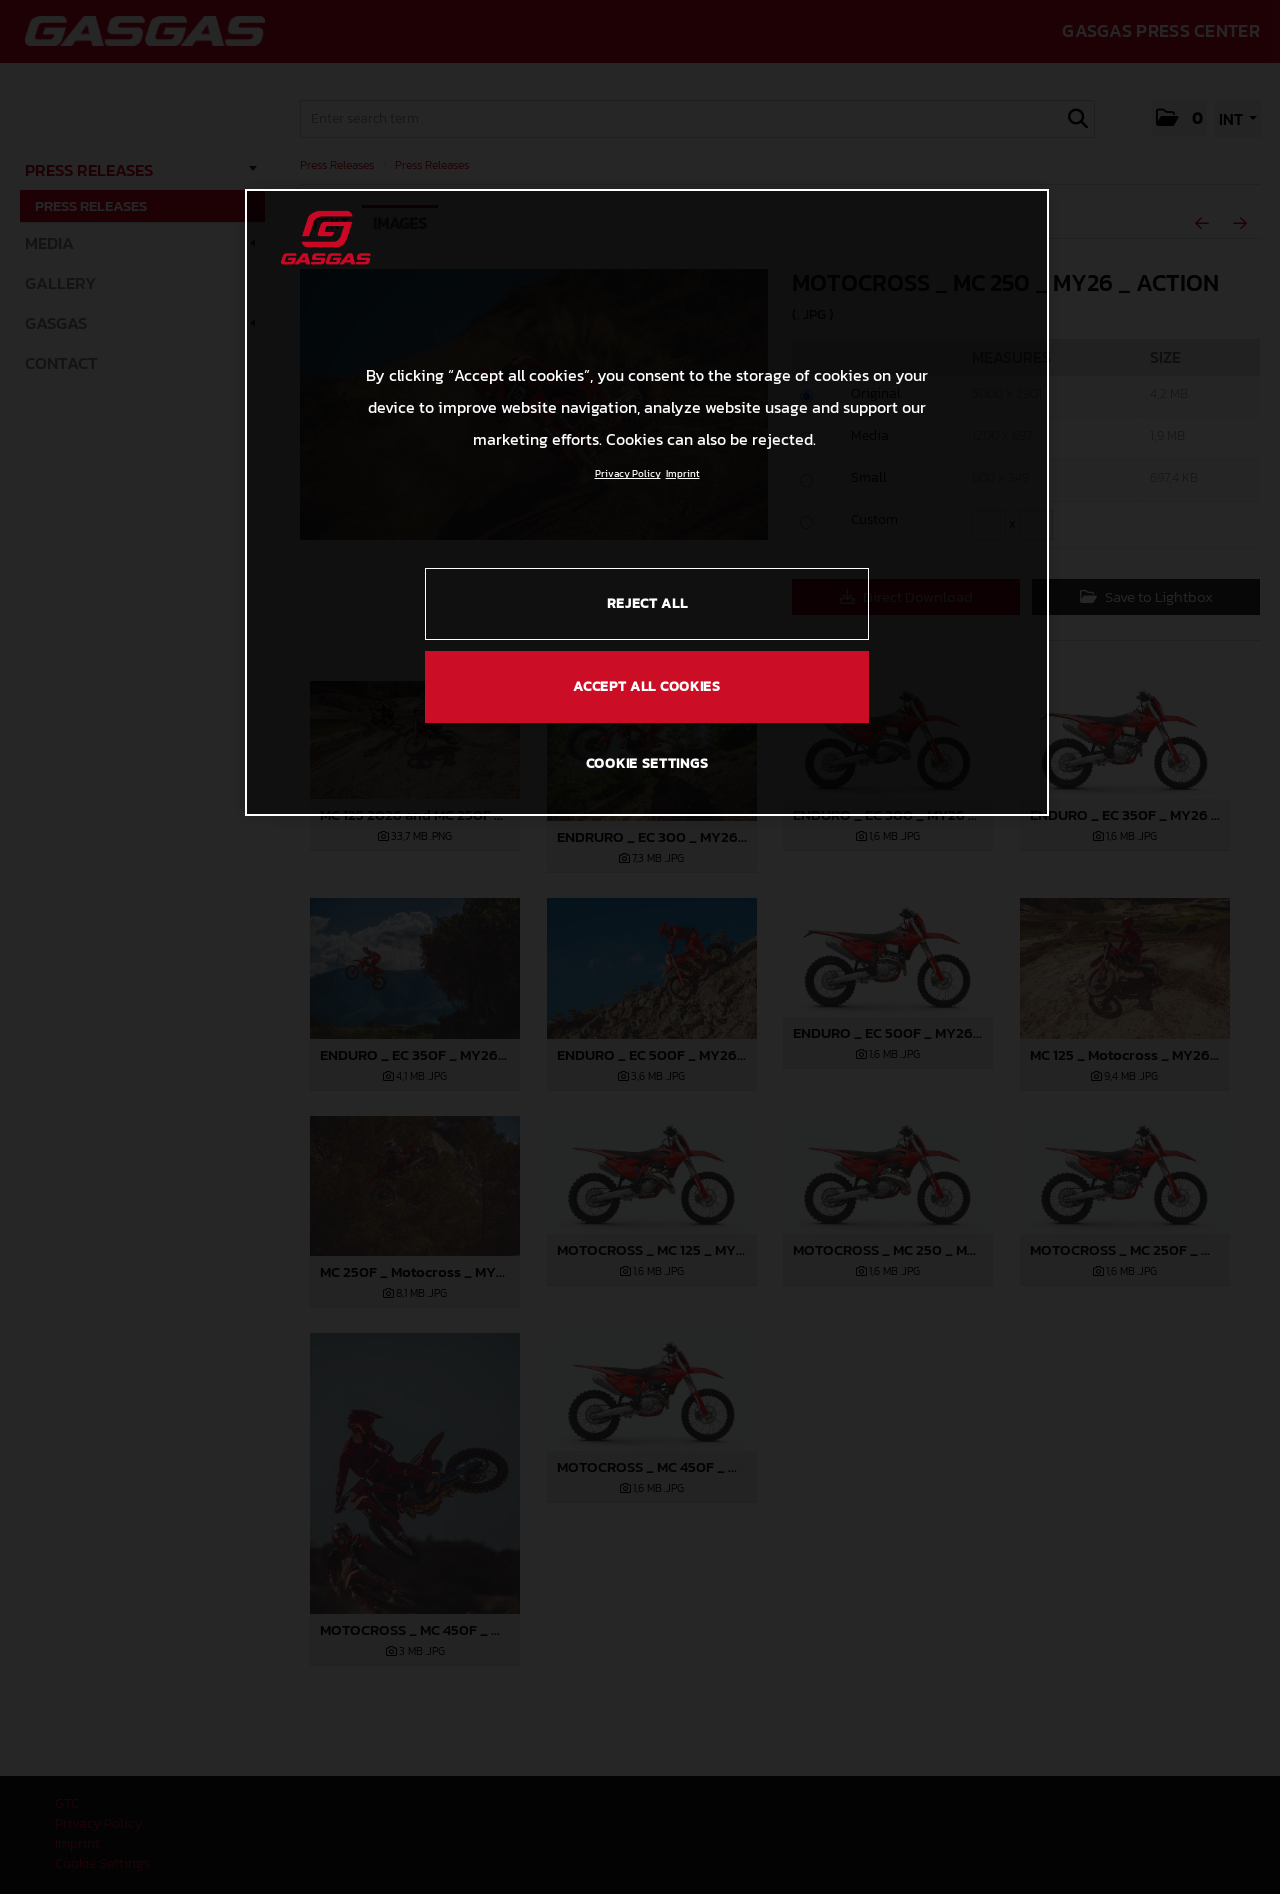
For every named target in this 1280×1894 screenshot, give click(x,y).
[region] (647, 502)
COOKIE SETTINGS (647, 763)
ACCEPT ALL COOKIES (647, 686)
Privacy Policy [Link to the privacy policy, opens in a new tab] (628, 473)
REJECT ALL (647, 603)
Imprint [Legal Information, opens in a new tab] (683, 473)
